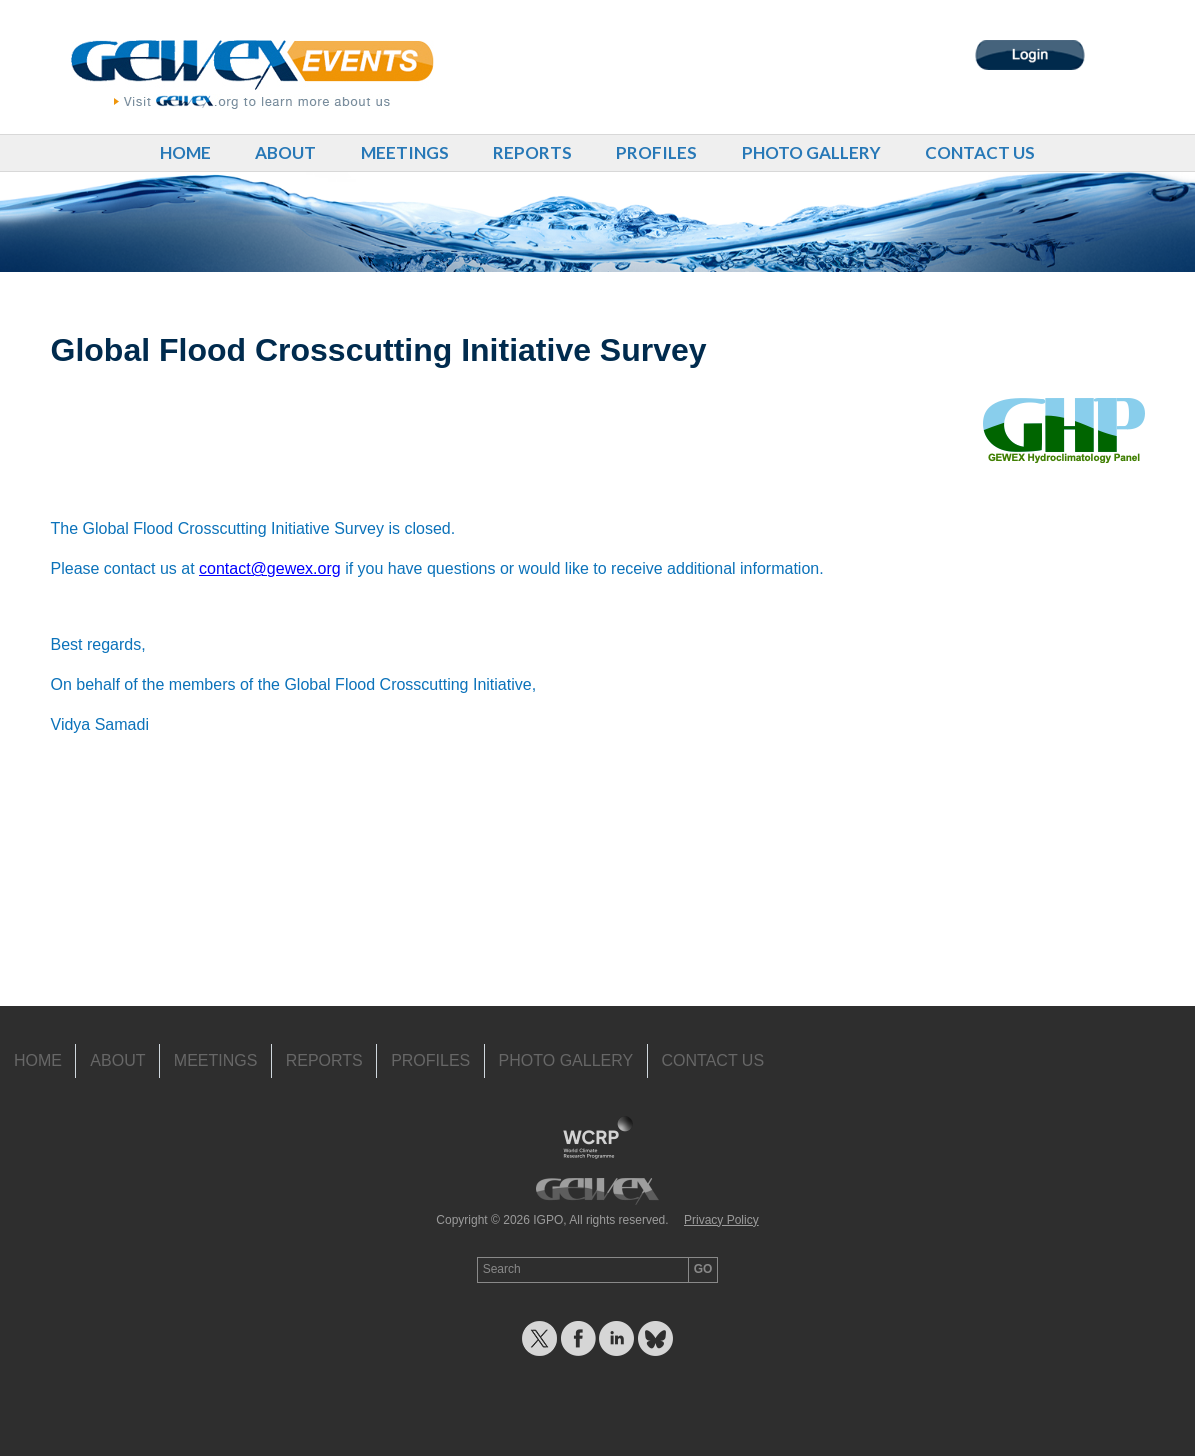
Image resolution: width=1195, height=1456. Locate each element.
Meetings (405, 152)
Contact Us (980, 152)
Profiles (656, 152)
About (285, 152)
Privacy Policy (721, 1220)
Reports (532, 152)
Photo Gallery (811, 152)
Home (185, 152)
